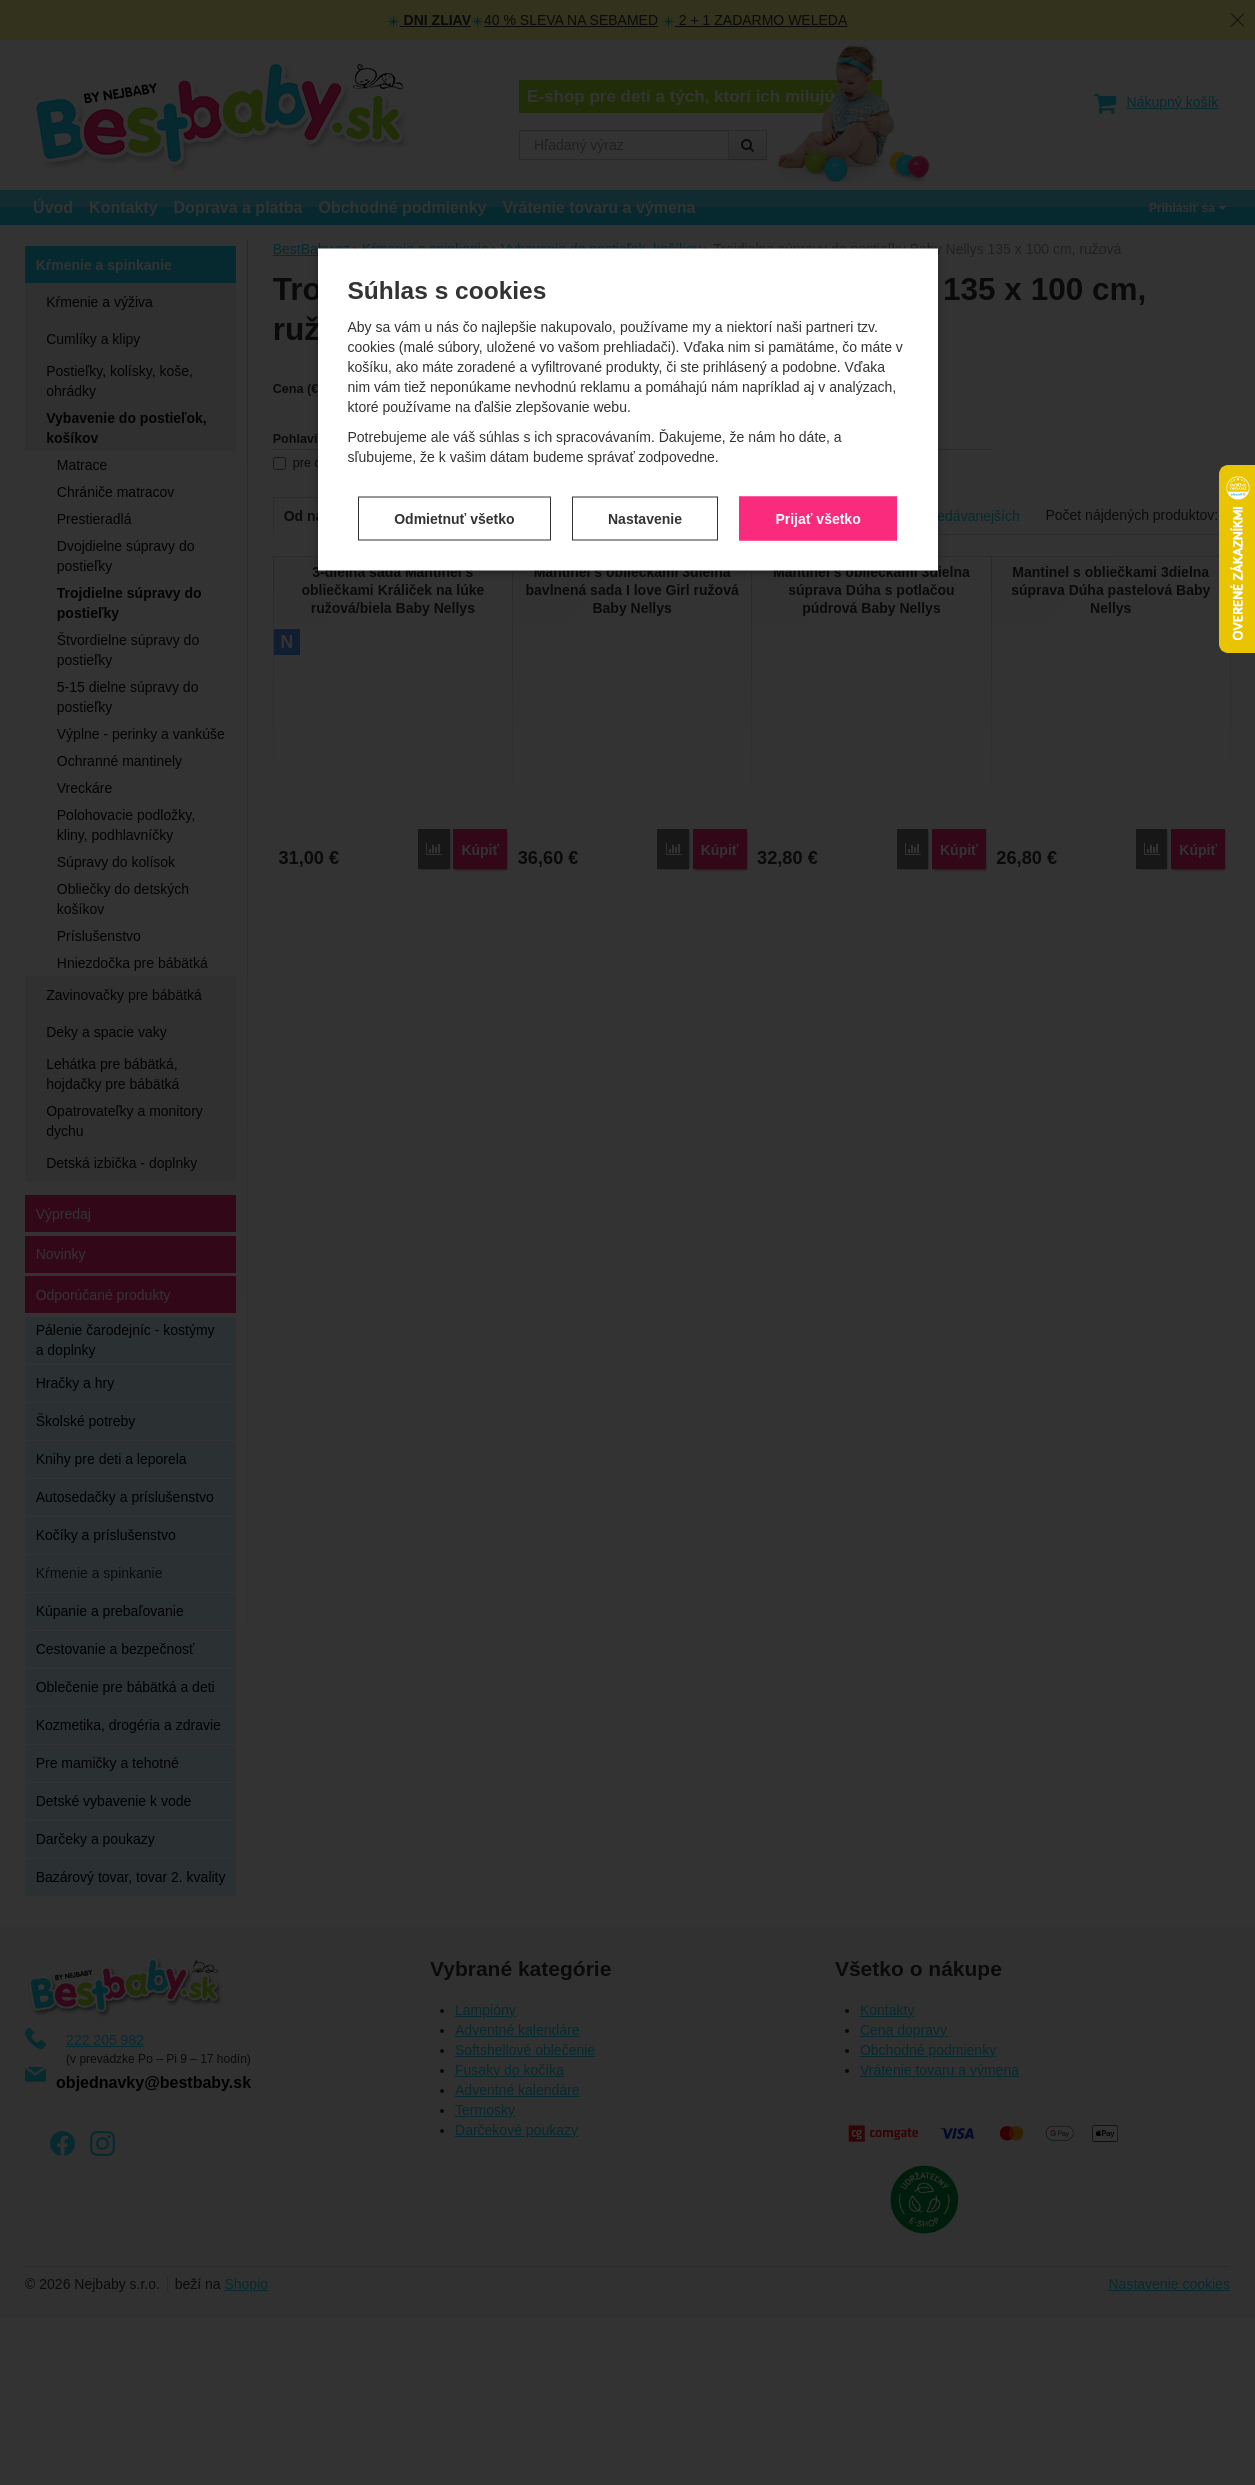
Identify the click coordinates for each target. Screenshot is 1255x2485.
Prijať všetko (817, 415)
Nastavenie (645, 415)
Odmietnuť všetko (454, 415)
